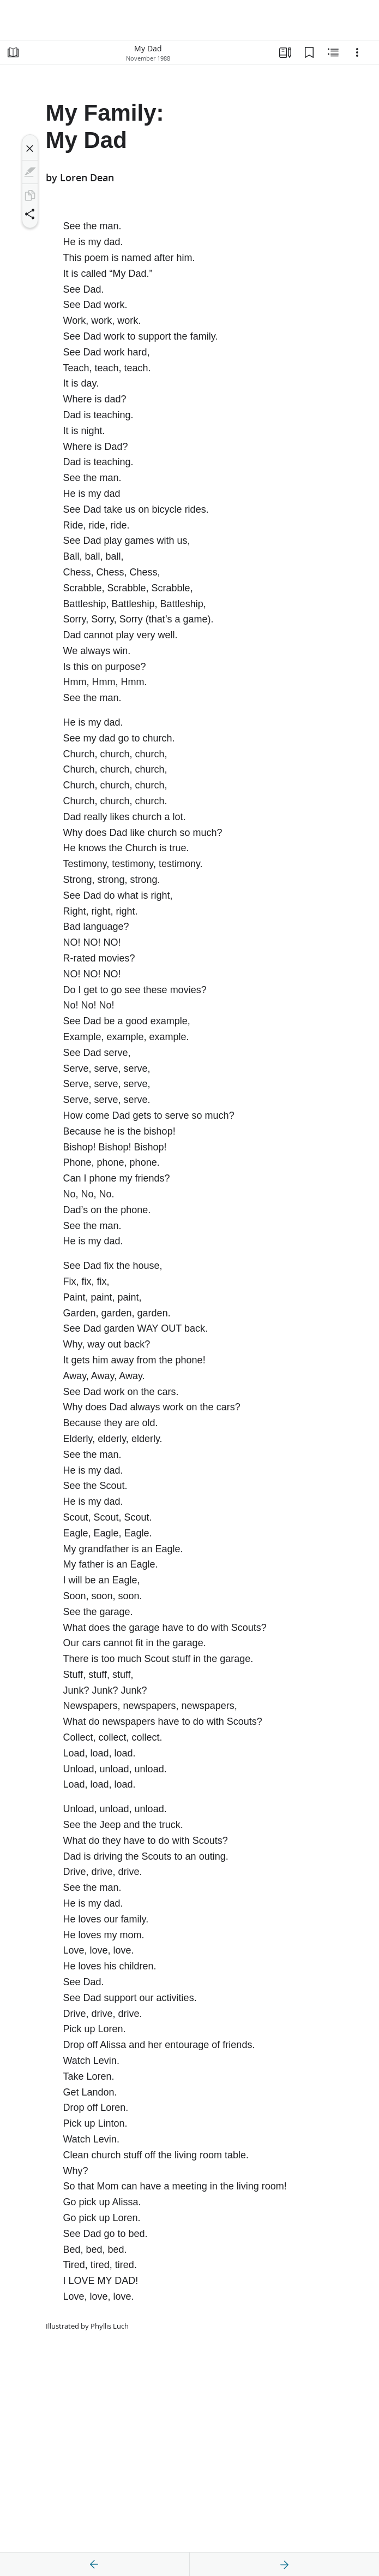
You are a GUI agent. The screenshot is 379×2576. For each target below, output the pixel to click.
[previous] (94, 2564)
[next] (284, 2564)
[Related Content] (333, 52)
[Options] (357, 52)
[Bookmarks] (309, 52)
